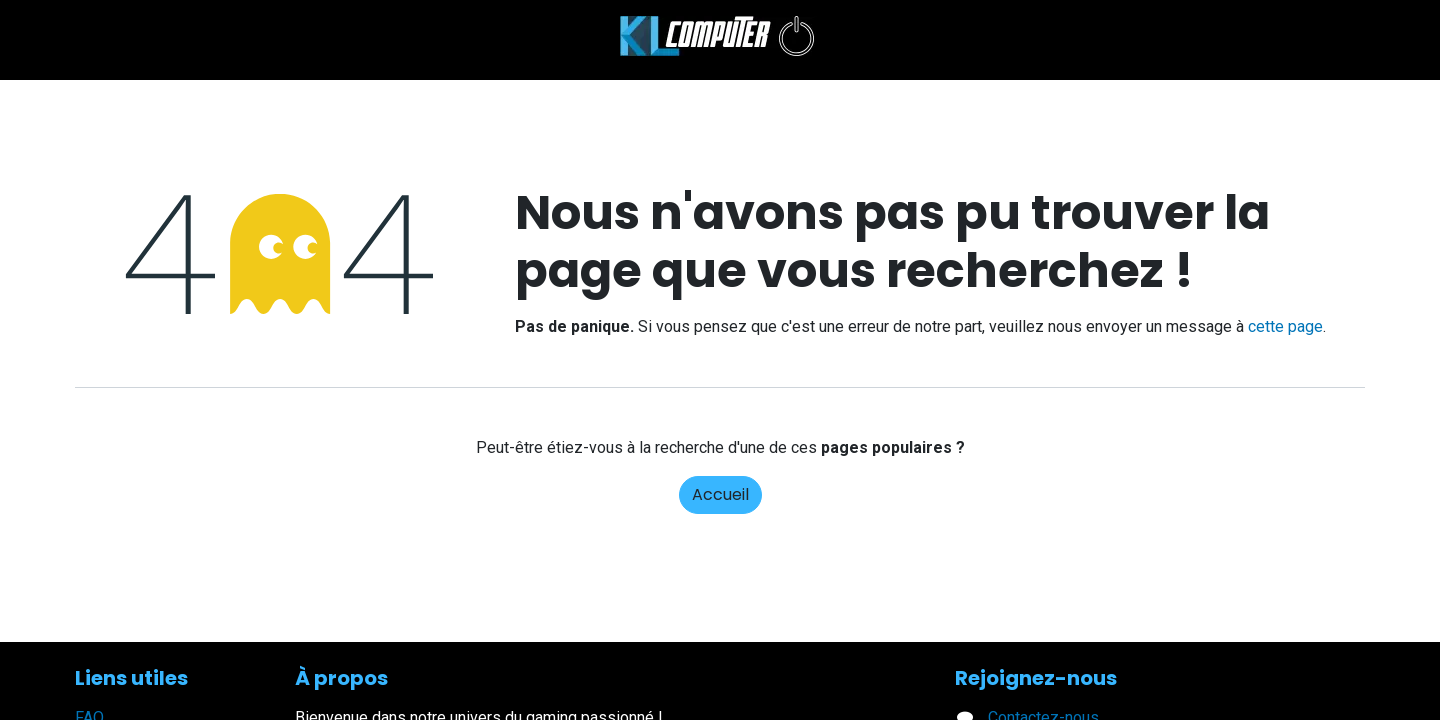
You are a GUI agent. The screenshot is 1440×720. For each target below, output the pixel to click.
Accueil (720, 494)
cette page (1285, 326)
